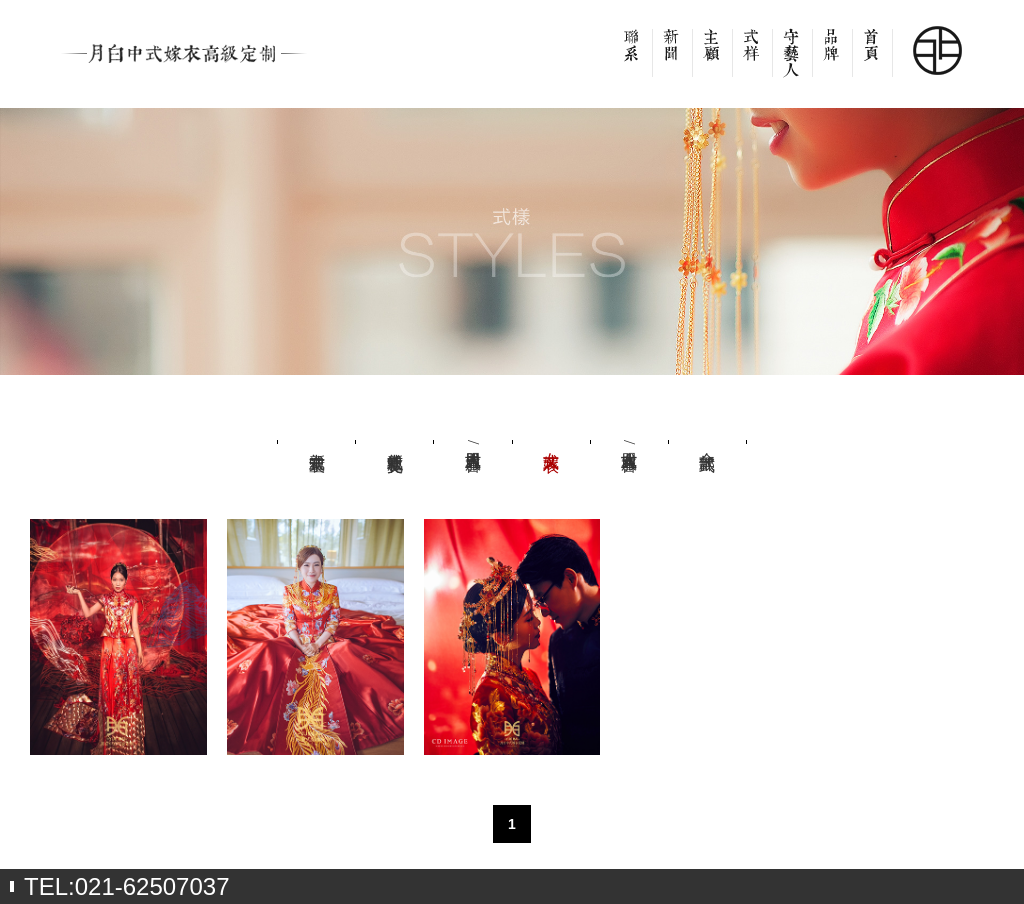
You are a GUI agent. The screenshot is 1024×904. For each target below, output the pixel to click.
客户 (712, 60)
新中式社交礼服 (395, 442)
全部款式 (707, 442)
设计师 (792, 60)
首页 (872, 60)
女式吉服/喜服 (629, 442)
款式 (752, 60)
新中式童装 (317, 442)
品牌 (832, 60)
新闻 (672, 60)
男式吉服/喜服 (473, 442)
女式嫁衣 (551, 442)
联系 (632, 60)
